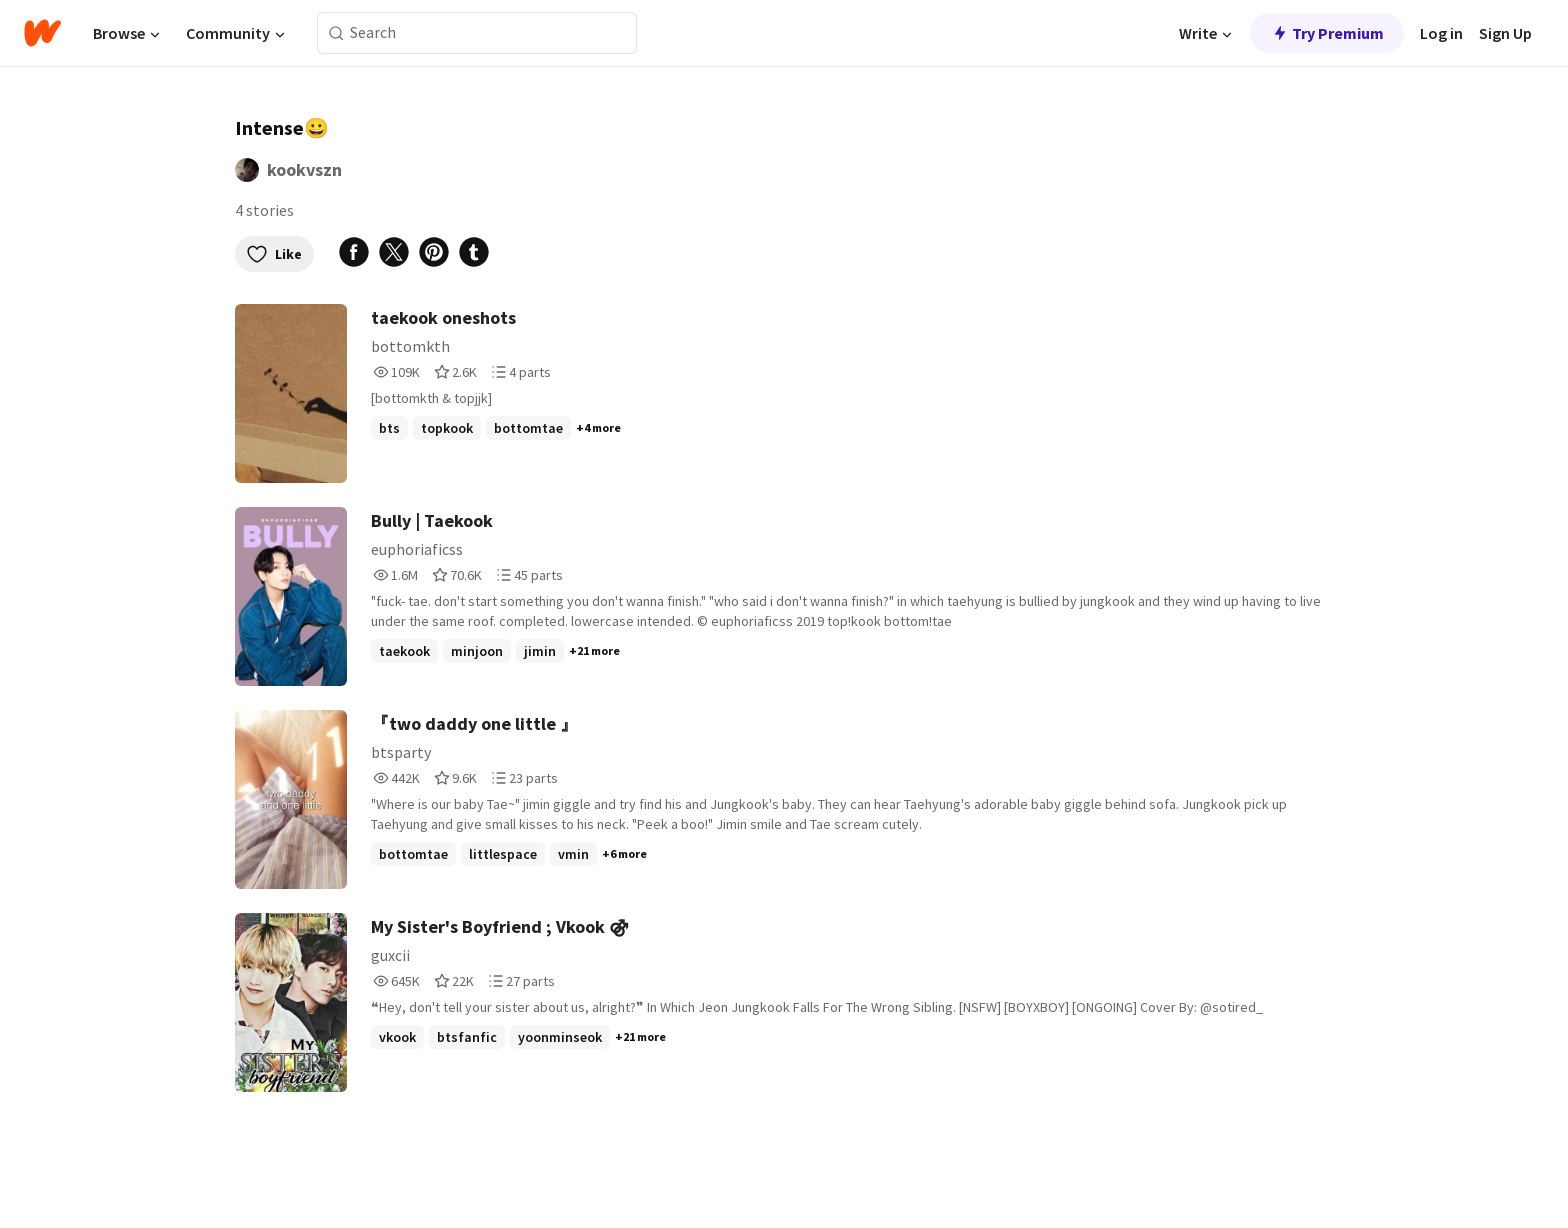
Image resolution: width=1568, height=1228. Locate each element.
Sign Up (1505, 33)
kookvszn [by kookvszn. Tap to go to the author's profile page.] (304, 169)
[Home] (42, 33)
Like (274, 254)
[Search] (336, 33)
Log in (1441, 33)
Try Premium (1327, 33)
